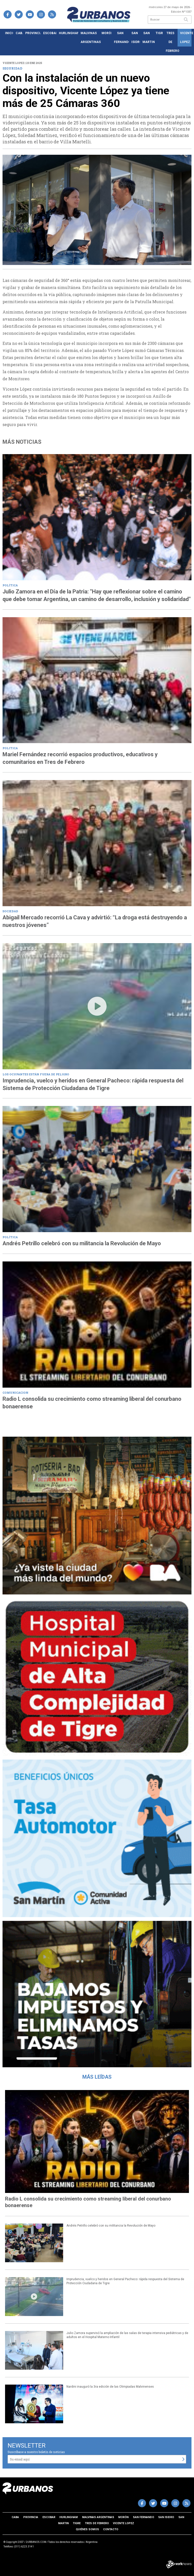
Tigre (159, 33)
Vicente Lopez (185, 37)
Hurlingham (68, 33)
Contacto (110, 2529)
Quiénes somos (87, 2529)
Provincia (33, 33)
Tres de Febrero (172, 42)
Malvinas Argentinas (90, 37)
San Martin (147, 37)
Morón (106, 33)
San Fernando (121, 37)
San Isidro (135, 37)
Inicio (9, 33)
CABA (19, 33)
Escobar (49, 33)
